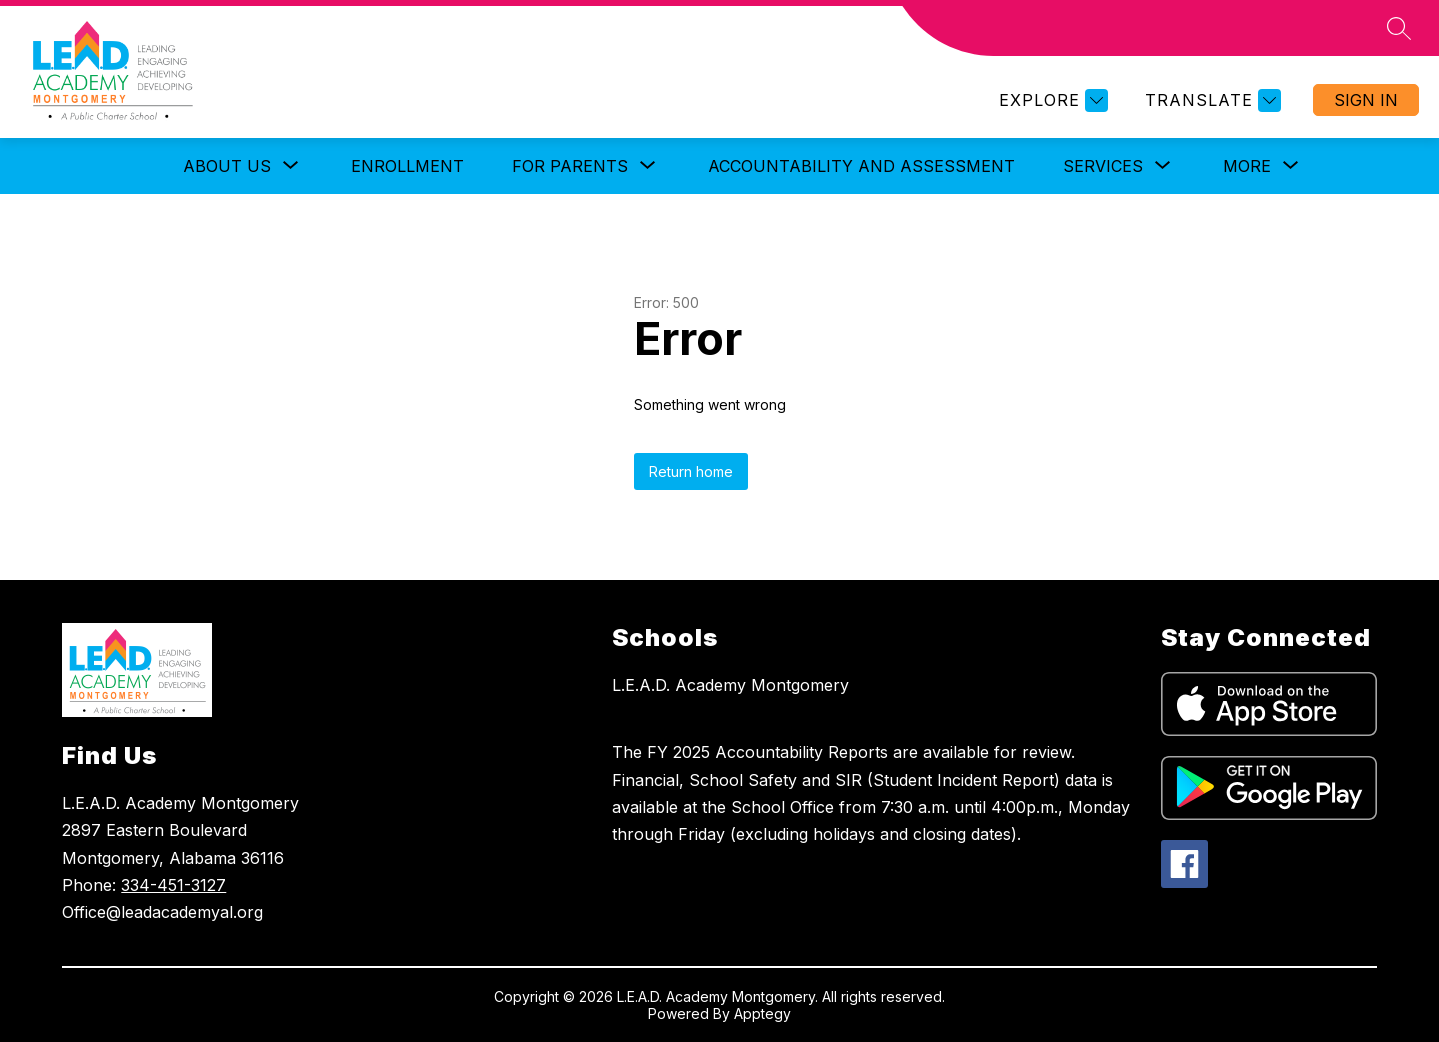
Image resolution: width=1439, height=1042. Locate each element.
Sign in (1366, 100)
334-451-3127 (173, 885)
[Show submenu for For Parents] (570, 166)
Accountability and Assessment (861, 166)
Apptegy (762, 1013)
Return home (691, 471)
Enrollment (407, 166)
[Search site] (1399, 28)
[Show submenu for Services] (1103, 166)
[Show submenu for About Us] (227, 166)
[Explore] (1051, 100)
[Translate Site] (1210, 100)
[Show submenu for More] (1247, 166)
